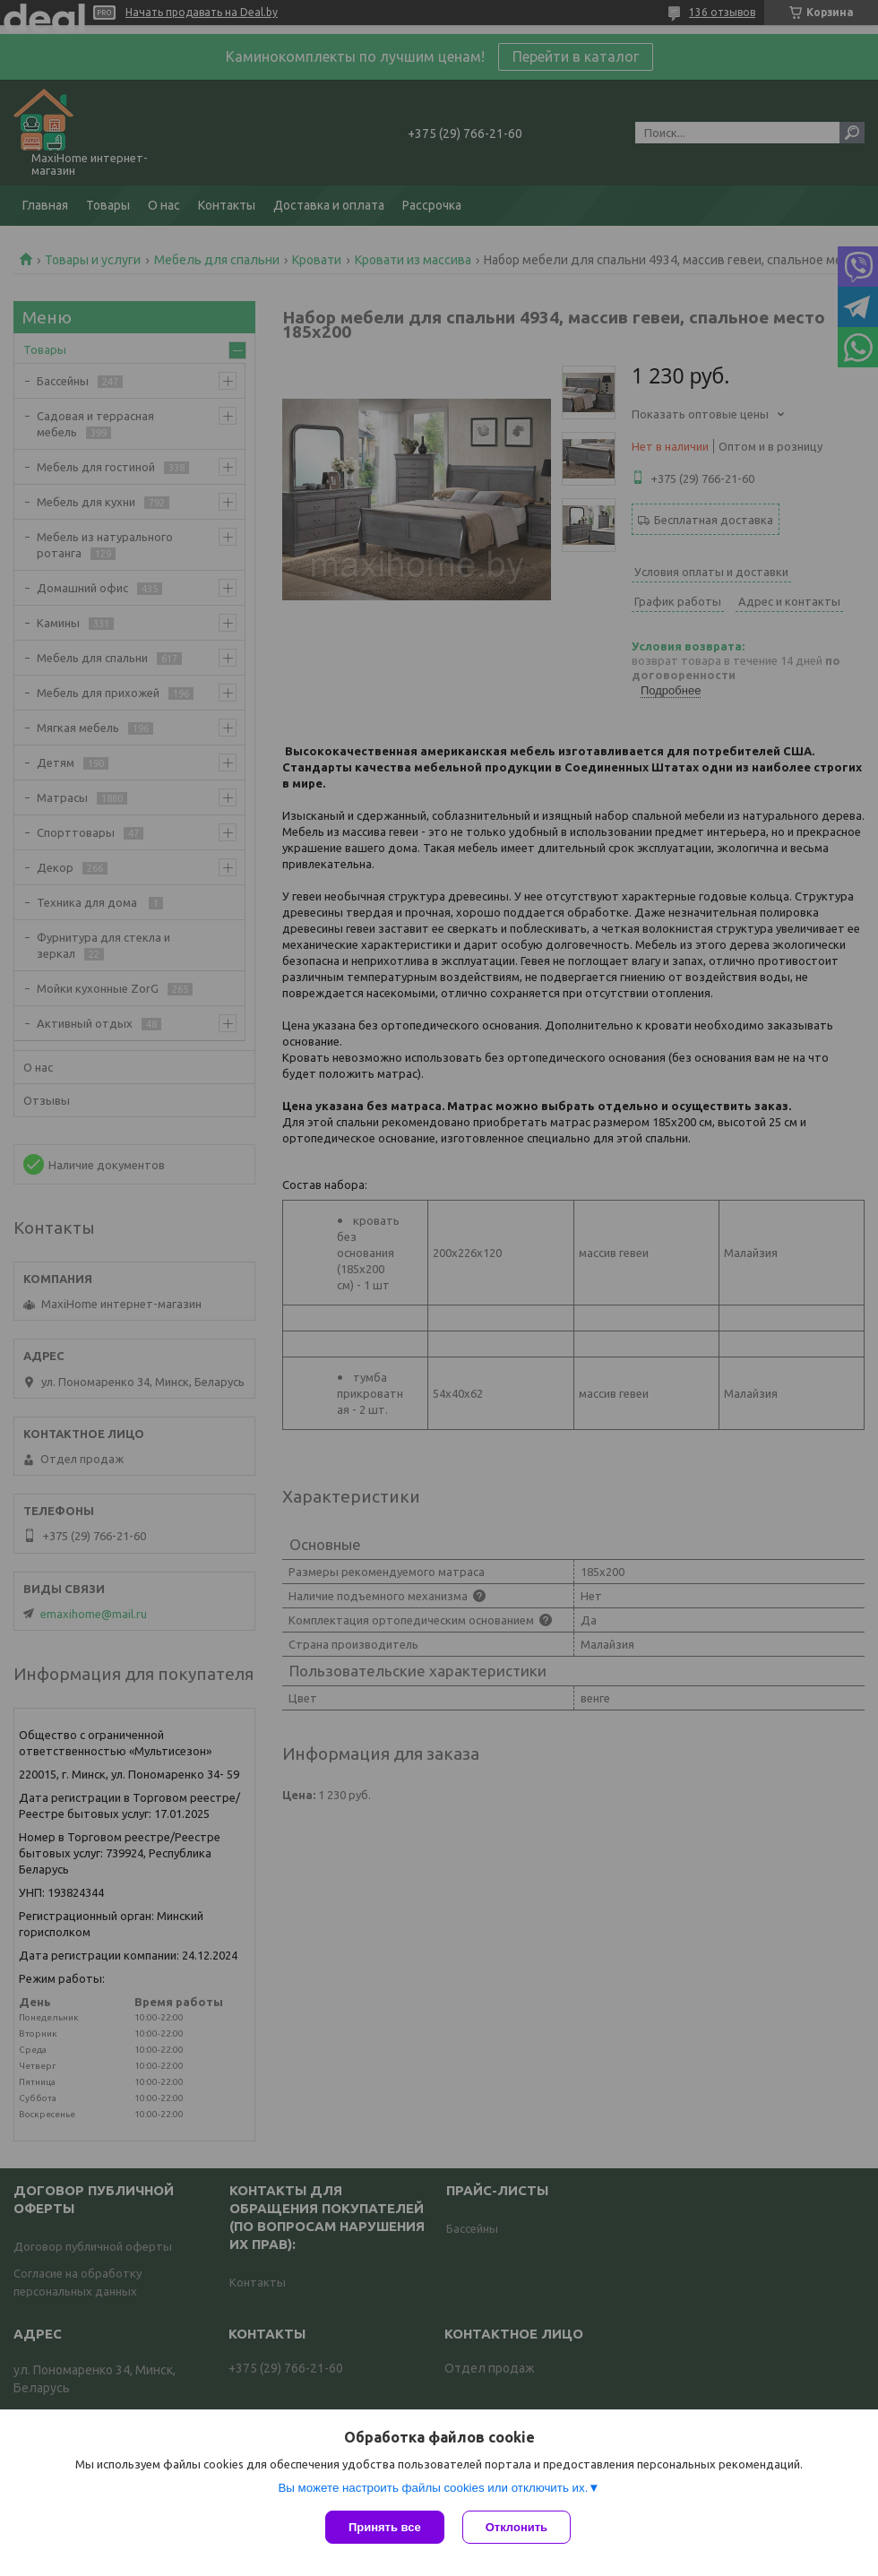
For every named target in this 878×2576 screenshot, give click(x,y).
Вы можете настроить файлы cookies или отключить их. (433, 2487)
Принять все (385, 2527)
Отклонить (516, 2527)
